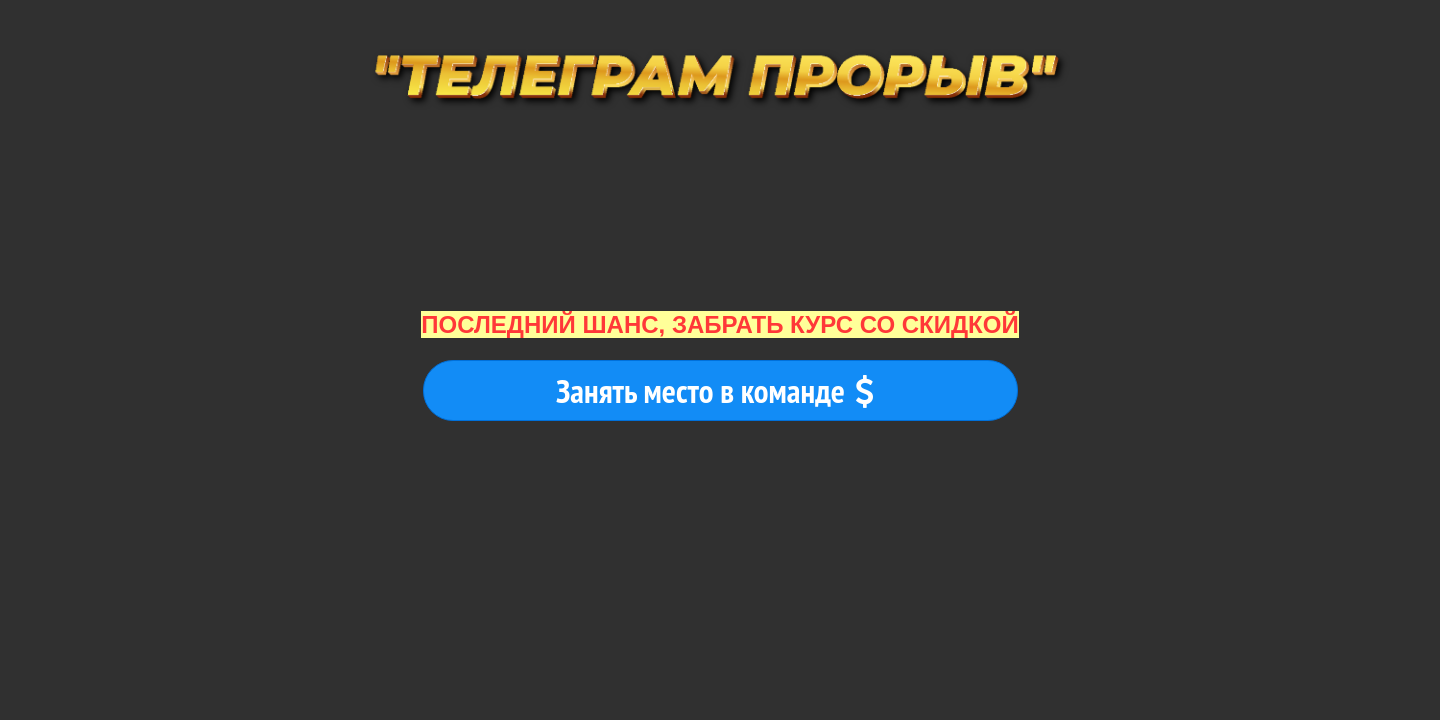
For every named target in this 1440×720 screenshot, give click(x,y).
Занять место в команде (715, 390)
